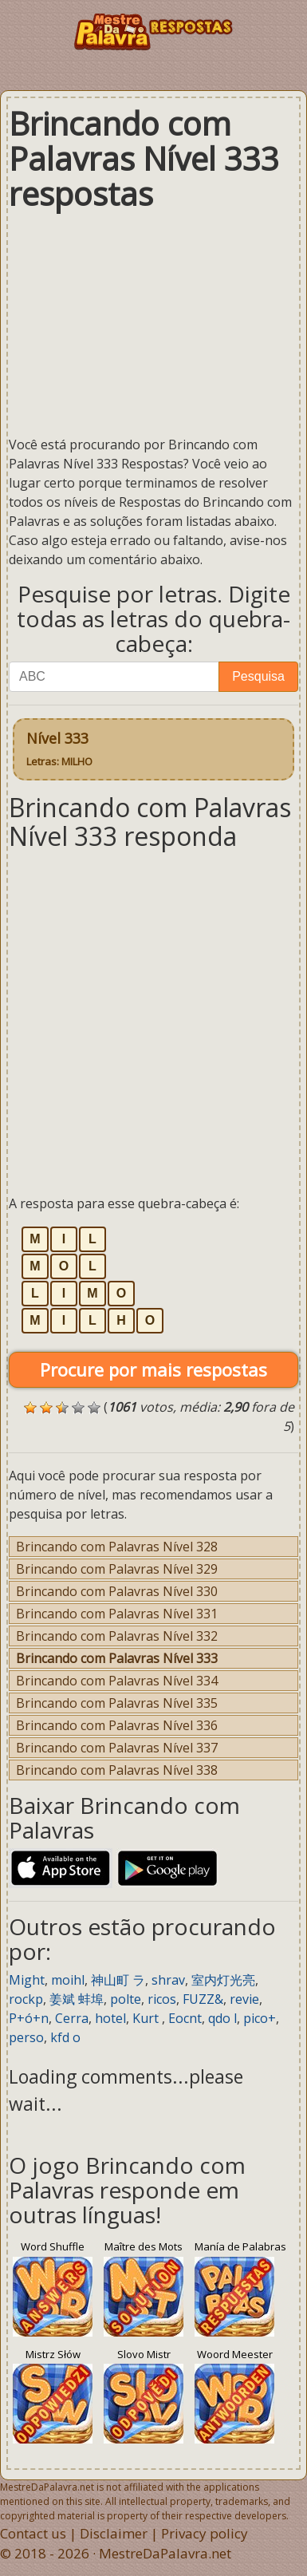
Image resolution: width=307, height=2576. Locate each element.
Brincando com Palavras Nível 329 (117, 1569)
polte (125, 1999)
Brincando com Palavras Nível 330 (117, 1591)
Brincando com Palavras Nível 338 (117, 1770)
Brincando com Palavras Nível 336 (117, 1725)
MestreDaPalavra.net (165, 2553)
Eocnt (185, 2018)
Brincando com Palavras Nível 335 (117, 1703)
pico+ (259, 2018)
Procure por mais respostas (153, 1369)
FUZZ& (203, 1999)
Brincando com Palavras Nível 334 (117, 1680)
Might (27, 1980)
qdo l (222, 2018)
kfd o (65, 2037)
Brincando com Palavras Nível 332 (117, 1636)
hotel (110, 2018)
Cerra (72, 2018)
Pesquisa (258, 676)
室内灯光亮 (223, 1980)
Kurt (147, 2018)
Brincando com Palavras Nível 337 (117, 1747)
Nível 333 (59, 748)
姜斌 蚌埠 (76, 1999)
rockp (26, 1999)
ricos (162, 1999)
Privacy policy (204, 2533)
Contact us (33, 2533)
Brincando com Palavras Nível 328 (117, 1546)
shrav (168, 1980)
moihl (68, 1980)
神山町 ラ (118, 1980)
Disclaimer (114, 2533)
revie (244, 1999)
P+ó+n (29, 2018)
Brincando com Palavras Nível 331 (117, 1613)
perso (26, 2037)
